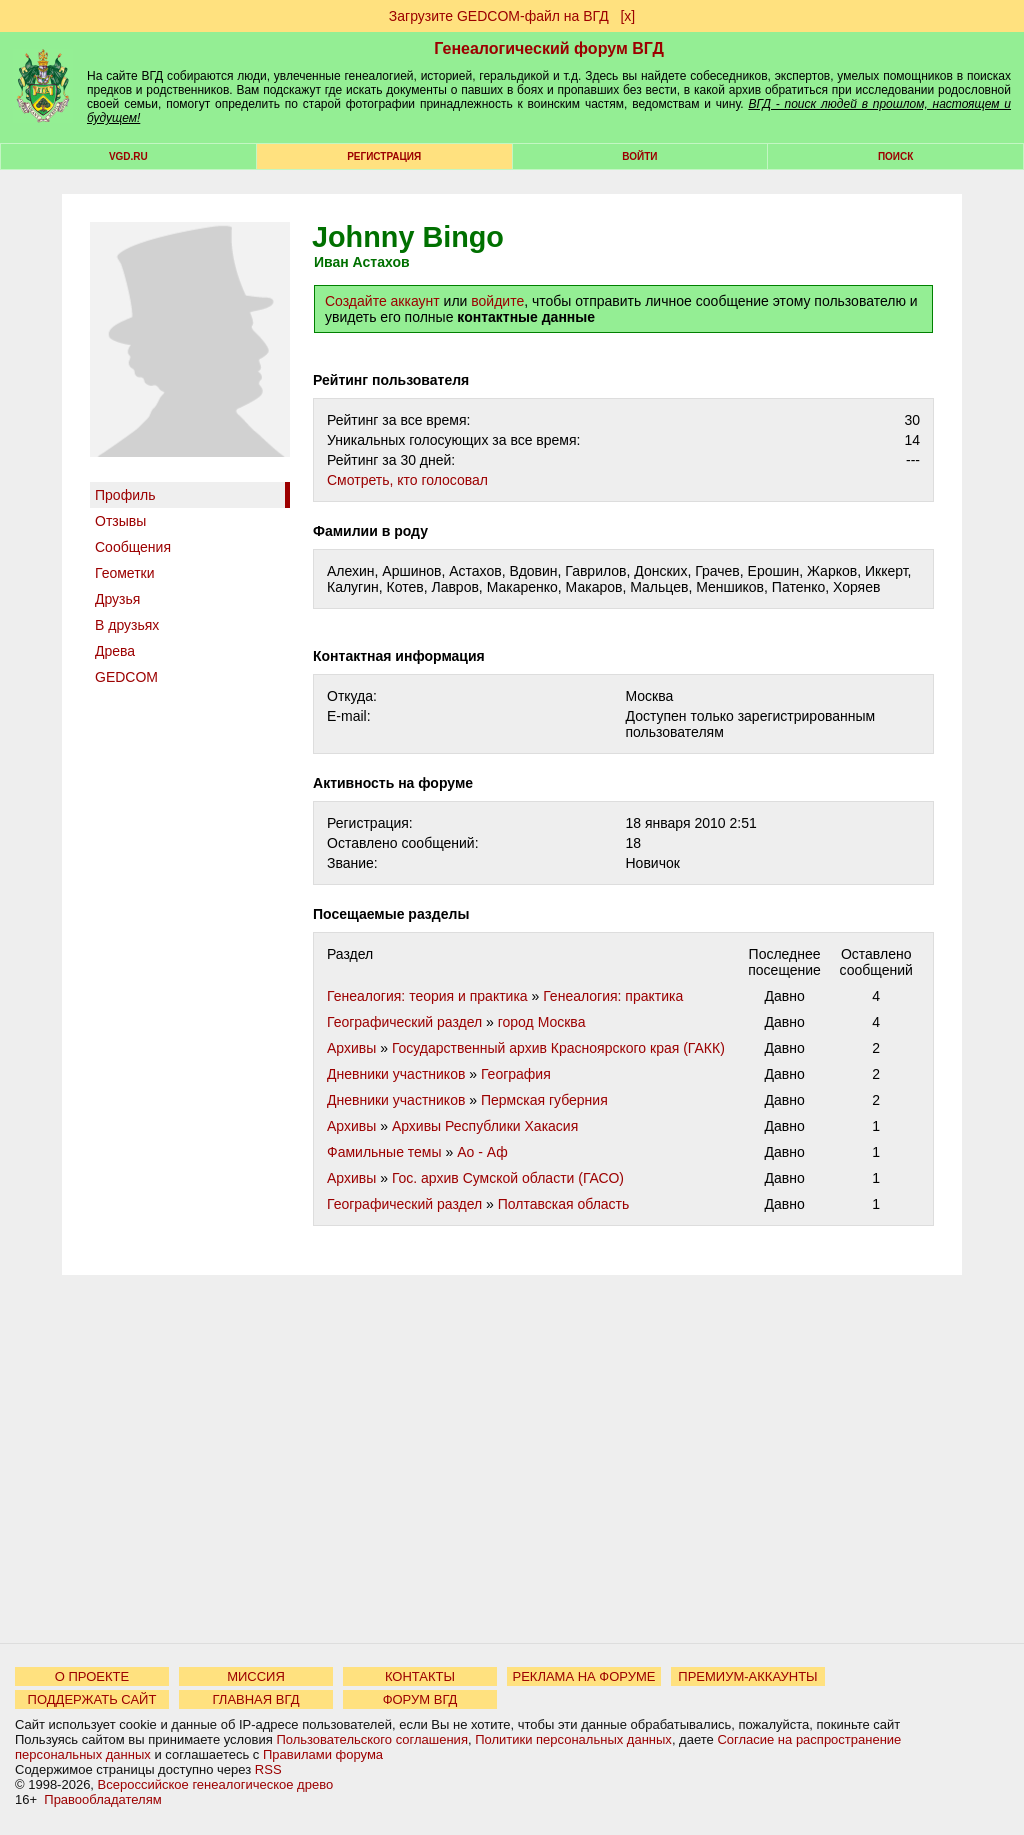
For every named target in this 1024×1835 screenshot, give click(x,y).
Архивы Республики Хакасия (485, 1126)
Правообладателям (102, 1799)
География (516, 1074)
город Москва (542, 1022)
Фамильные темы (384, 1152)
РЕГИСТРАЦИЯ (384, 156)
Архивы (351, 1048)
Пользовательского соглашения (372, 1739)
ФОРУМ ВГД (420, 1699)
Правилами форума (323, 1754)
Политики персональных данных (573, 1739)
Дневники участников (396, 1074)
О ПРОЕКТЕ (92, 1676)
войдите (497, 301)
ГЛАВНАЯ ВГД (256, 1699)
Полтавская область (564, 1204)
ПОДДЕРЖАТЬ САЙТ (92, 1699)
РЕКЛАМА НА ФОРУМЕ (583, 1676)
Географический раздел (404, 1022)
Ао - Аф (482, 1152)
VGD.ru (128, 156)
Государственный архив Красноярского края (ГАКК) (558, 1048)
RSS (268, 1769)
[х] (627, 16)
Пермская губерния (544, 1100)
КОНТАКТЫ (420, 1676)
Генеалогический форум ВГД (549, 48)
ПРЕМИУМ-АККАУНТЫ (747, 1676)
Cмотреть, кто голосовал (407, 480)
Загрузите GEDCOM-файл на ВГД (499, 16)
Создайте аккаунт (382, 301)
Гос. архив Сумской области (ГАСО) (508, 1178)
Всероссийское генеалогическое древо (216, 1784)
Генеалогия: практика (613, 996)
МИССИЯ (256, 1676)
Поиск (895, 156)
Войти (639, 156)
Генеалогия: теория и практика (427, 996)
